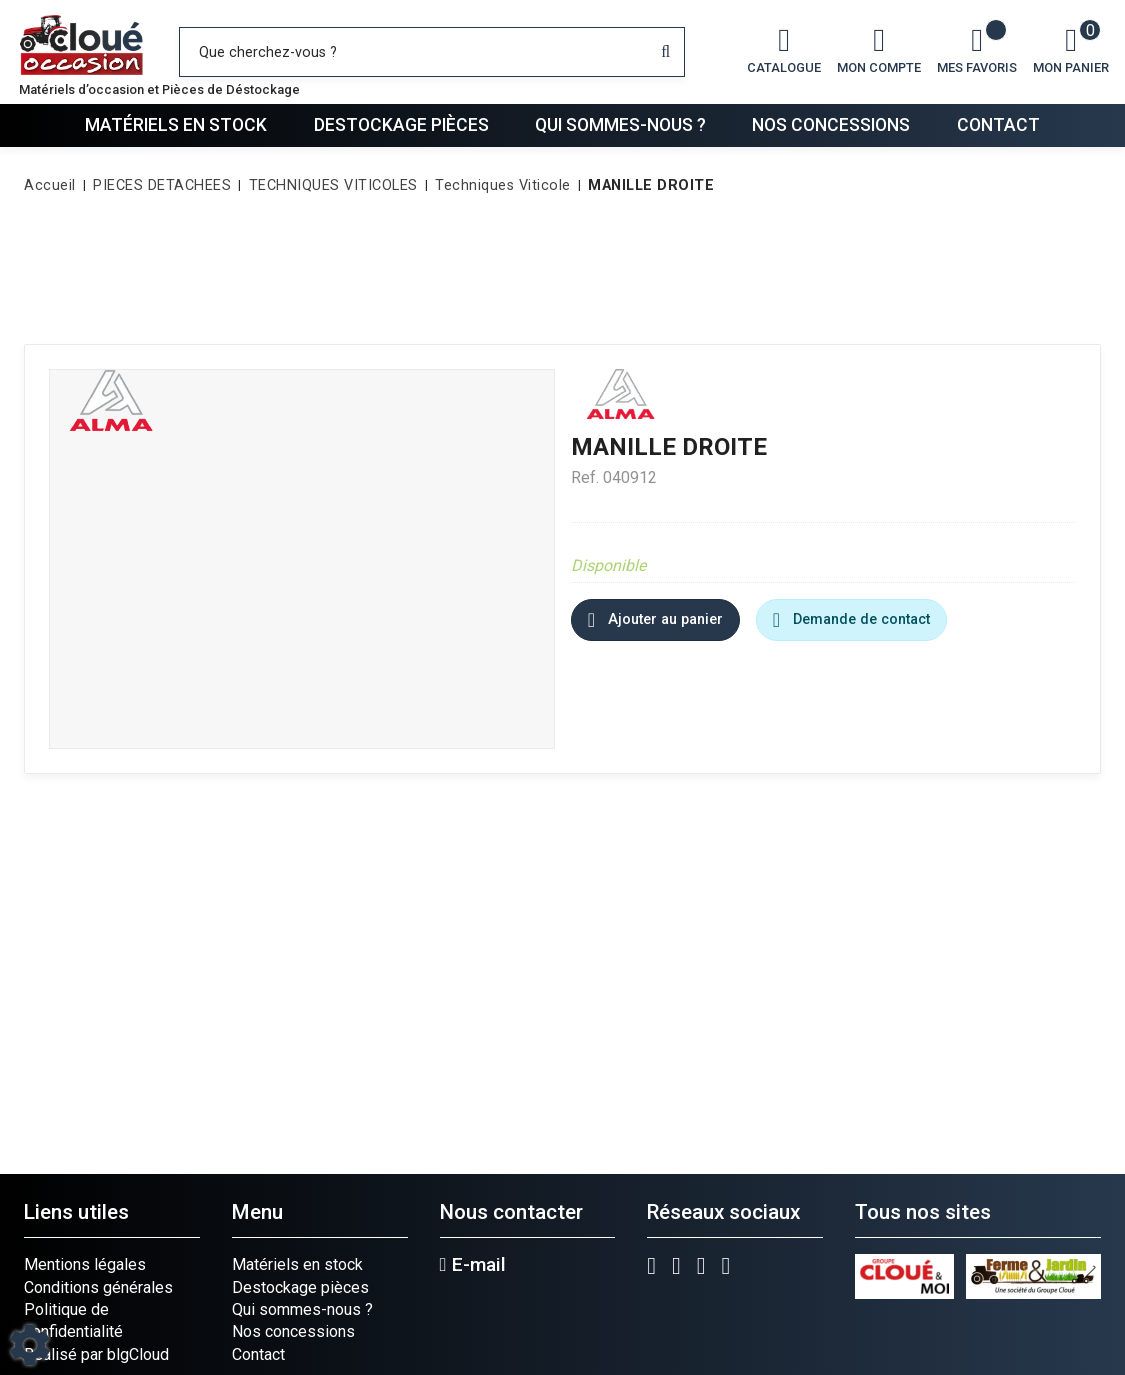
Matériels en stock (176, 125)
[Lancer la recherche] (665, 52)
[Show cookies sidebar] (30, 1345)
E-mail (473, 1265)
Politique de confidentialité (73, 1320)
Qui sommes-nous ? (620, 125)
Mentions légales (85, 1264)
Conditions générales (98, 1287)
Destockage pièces (401, 125)
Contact (998, 125)
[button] (647, 186)
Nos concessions (831, 125)
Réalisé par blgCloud (96, 1354)
